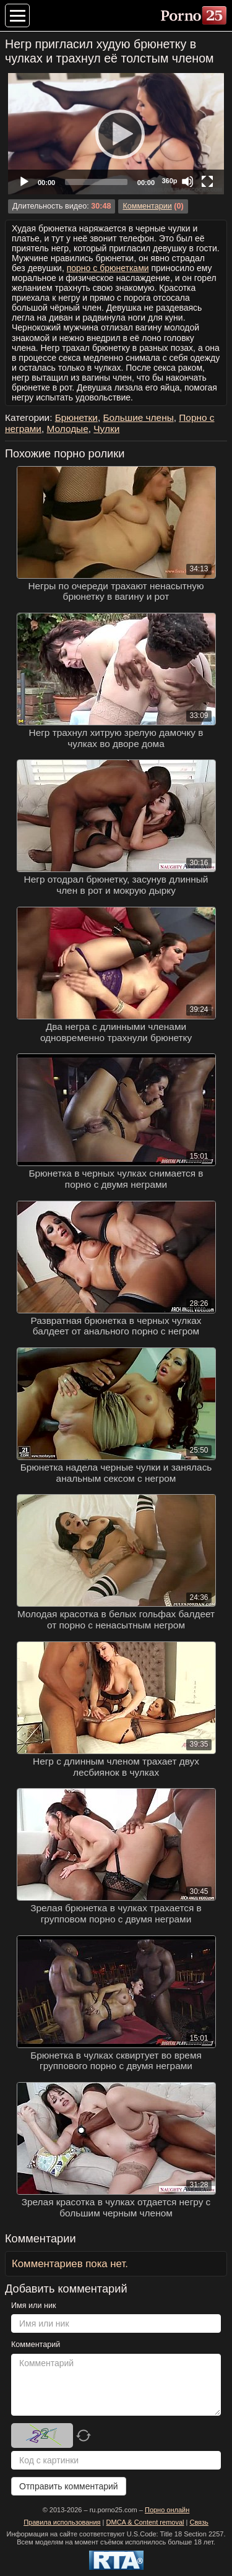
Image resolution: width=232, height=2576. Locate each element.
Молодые (67, 428)
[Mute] (187, 181)
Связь (198, 2522)
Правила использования (62, 2522)
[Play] (116, 133)
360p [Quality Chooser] (169, 180)
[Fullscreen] (207, 181)
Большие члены (138, 417)
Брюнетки (76, 417)
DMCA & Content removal (145, 2522)
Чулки (106, 428)
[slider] (96, 182)
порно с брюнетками (108, 268)
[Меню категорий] (17, 15)
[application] (116, 133)
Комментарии (146, 206)
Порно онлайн (167, 2509)
